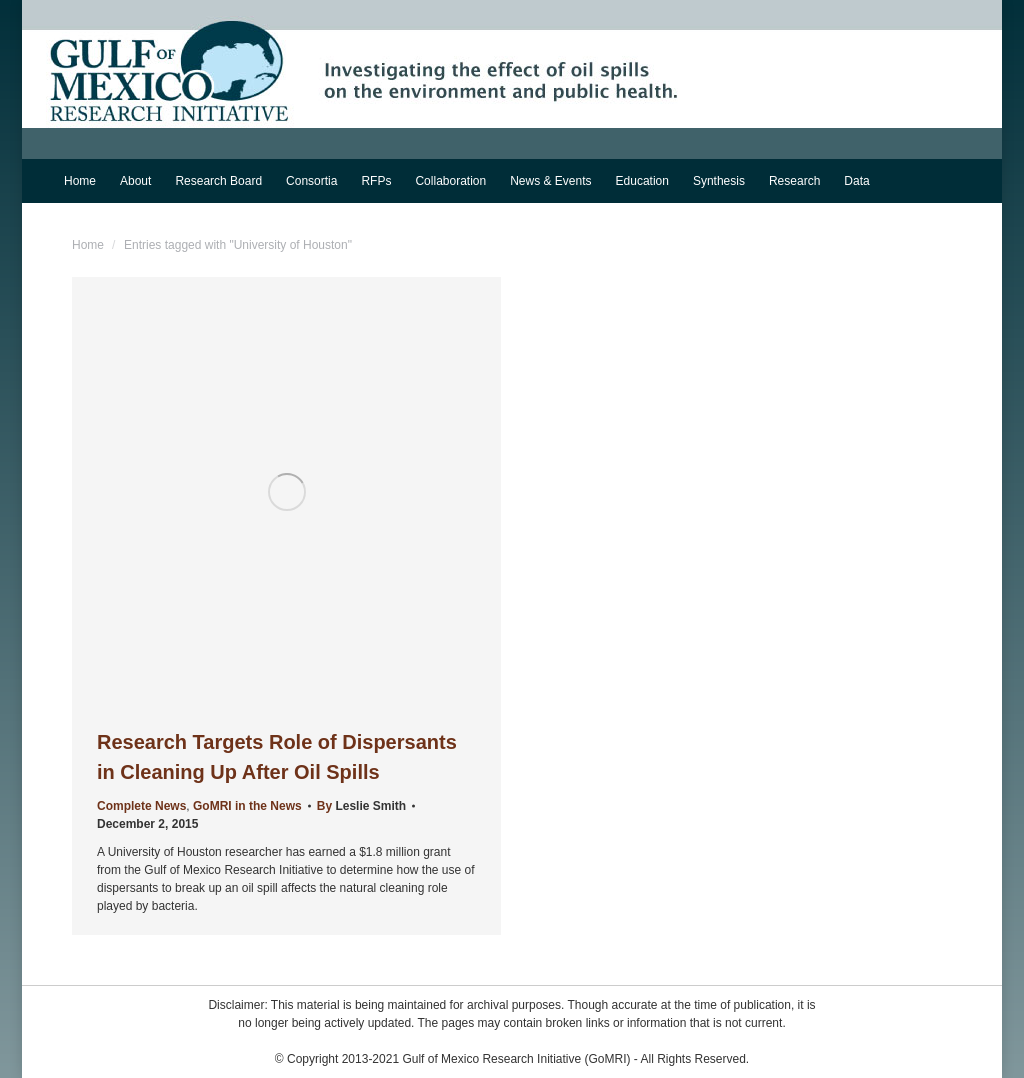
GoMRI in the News (247, 806)
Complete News (141, 806)
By (361, 806)
